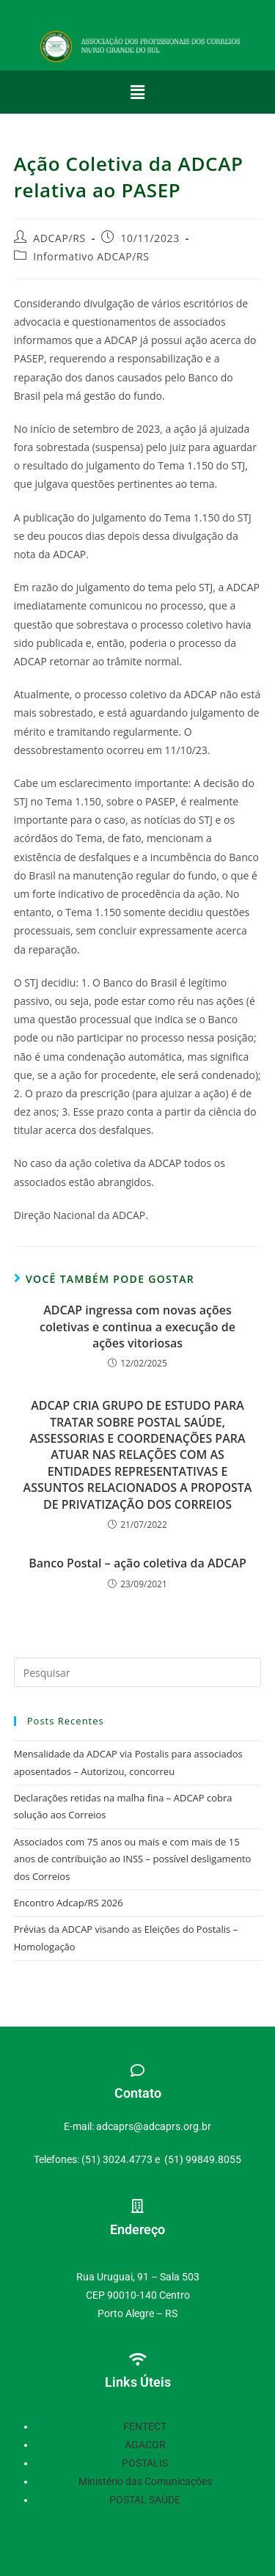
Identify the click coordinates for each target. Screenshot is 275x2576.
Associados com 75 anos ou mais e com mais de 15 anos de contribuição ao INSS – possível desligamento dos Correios (133, 1859)
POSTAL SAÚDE (144, 2500)
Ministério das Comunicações (145, 2481)
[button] (137, 92)
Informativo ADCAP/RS (91, 256)
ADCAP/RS (59, 238)
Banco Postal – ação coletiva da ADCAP (137, 1563)
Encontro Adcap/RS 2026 (68, 1902)
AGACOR (145, 2445)
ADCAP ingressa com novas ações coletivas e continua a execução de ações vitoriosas (137, 1326)
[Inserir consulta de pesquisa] (138, 1672)
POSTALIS (145, 2463)
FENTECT (144, 2426)
